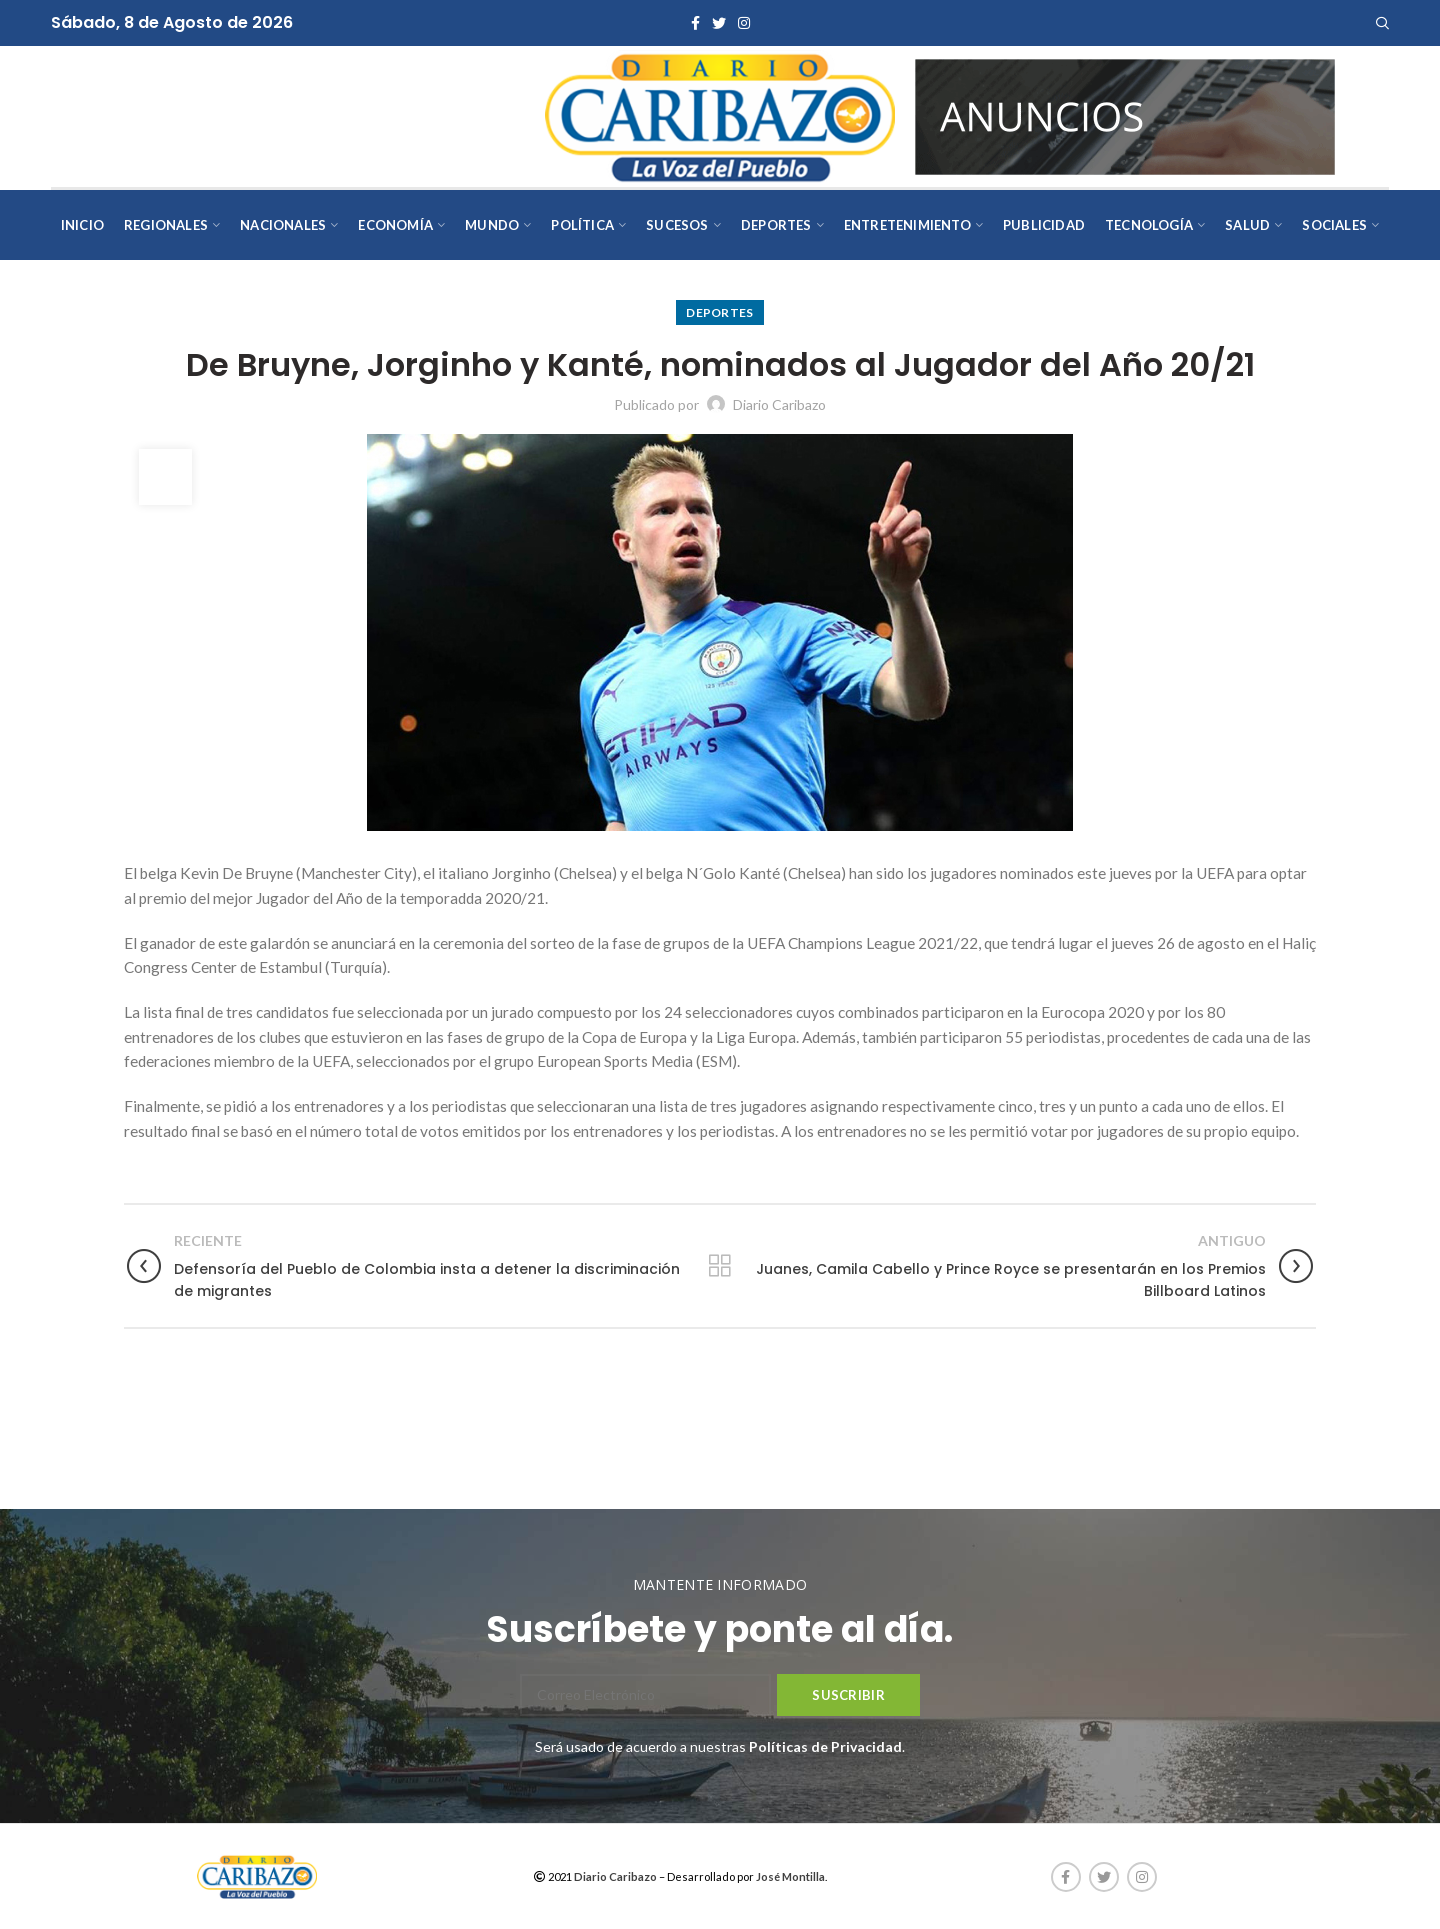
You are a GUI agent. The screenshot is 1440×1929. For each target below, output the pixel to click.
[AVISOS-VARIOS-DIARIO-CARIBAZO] (1125, 114)
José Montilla (790, 1876)
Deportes (719, 312)
